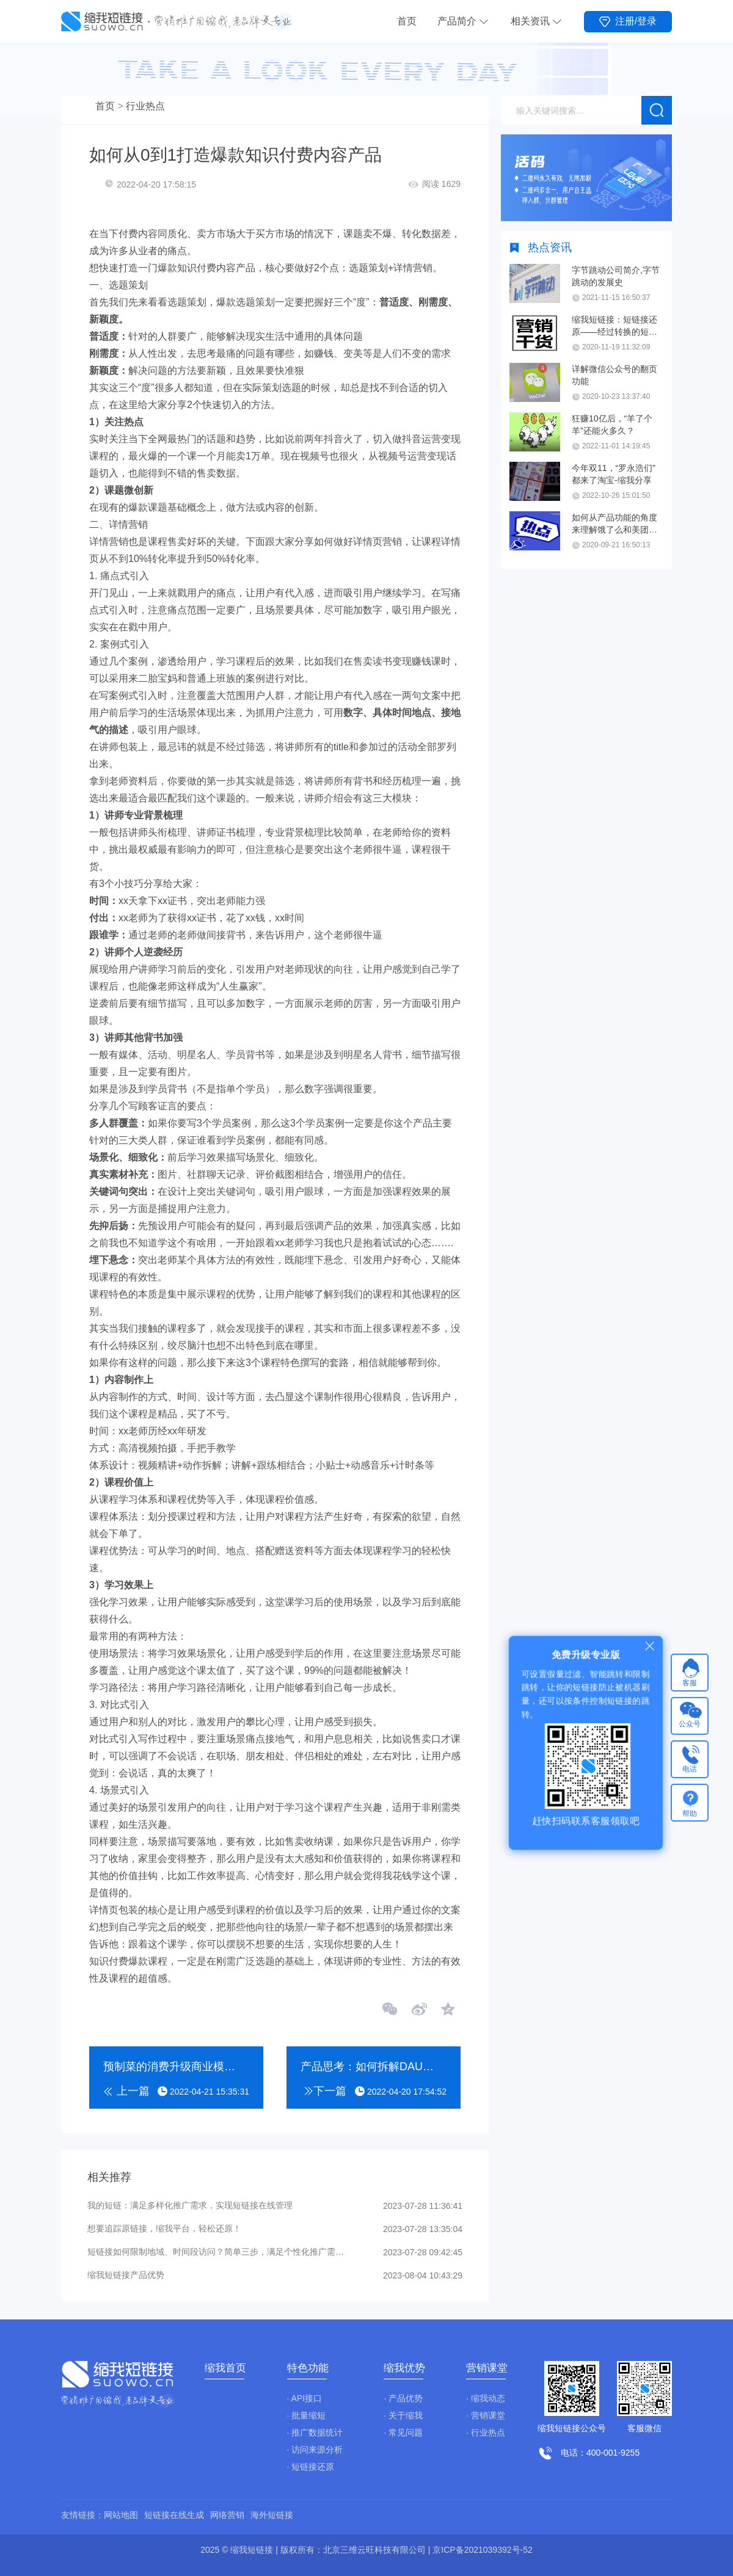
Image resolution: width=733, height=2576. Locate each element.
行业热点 (145, 106)
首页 (407, 21)
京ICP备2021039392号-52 (482, 2550)
